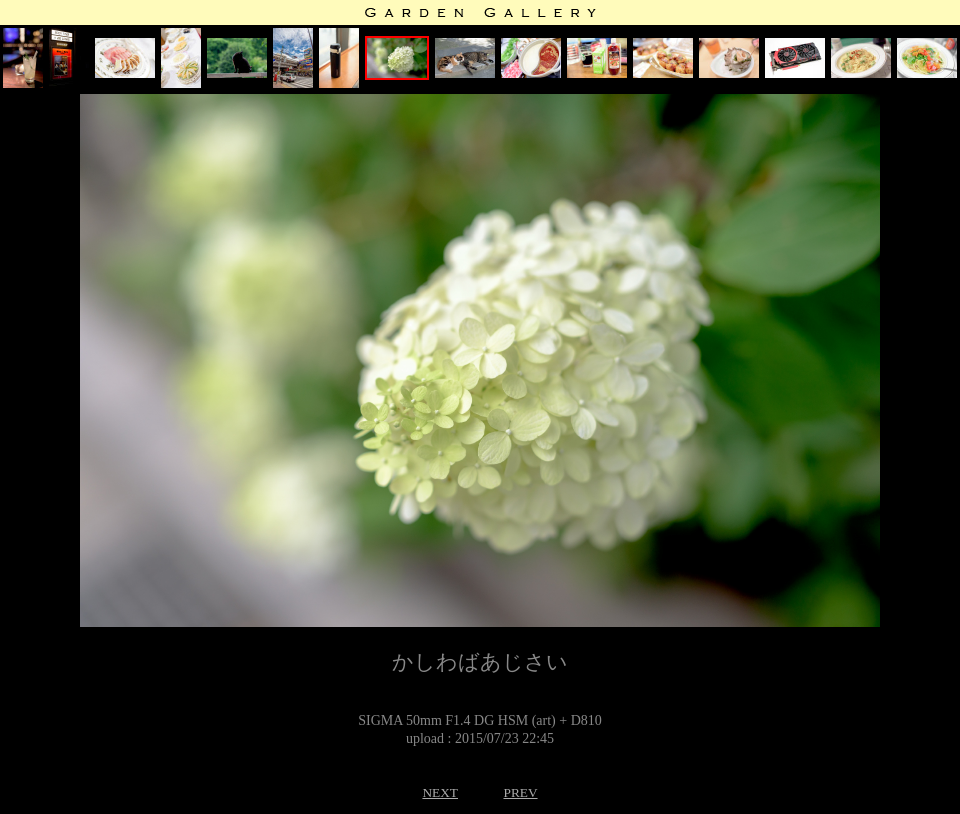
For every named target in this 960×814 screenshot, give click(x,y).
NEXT (440, 792)
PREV (520, 792)
